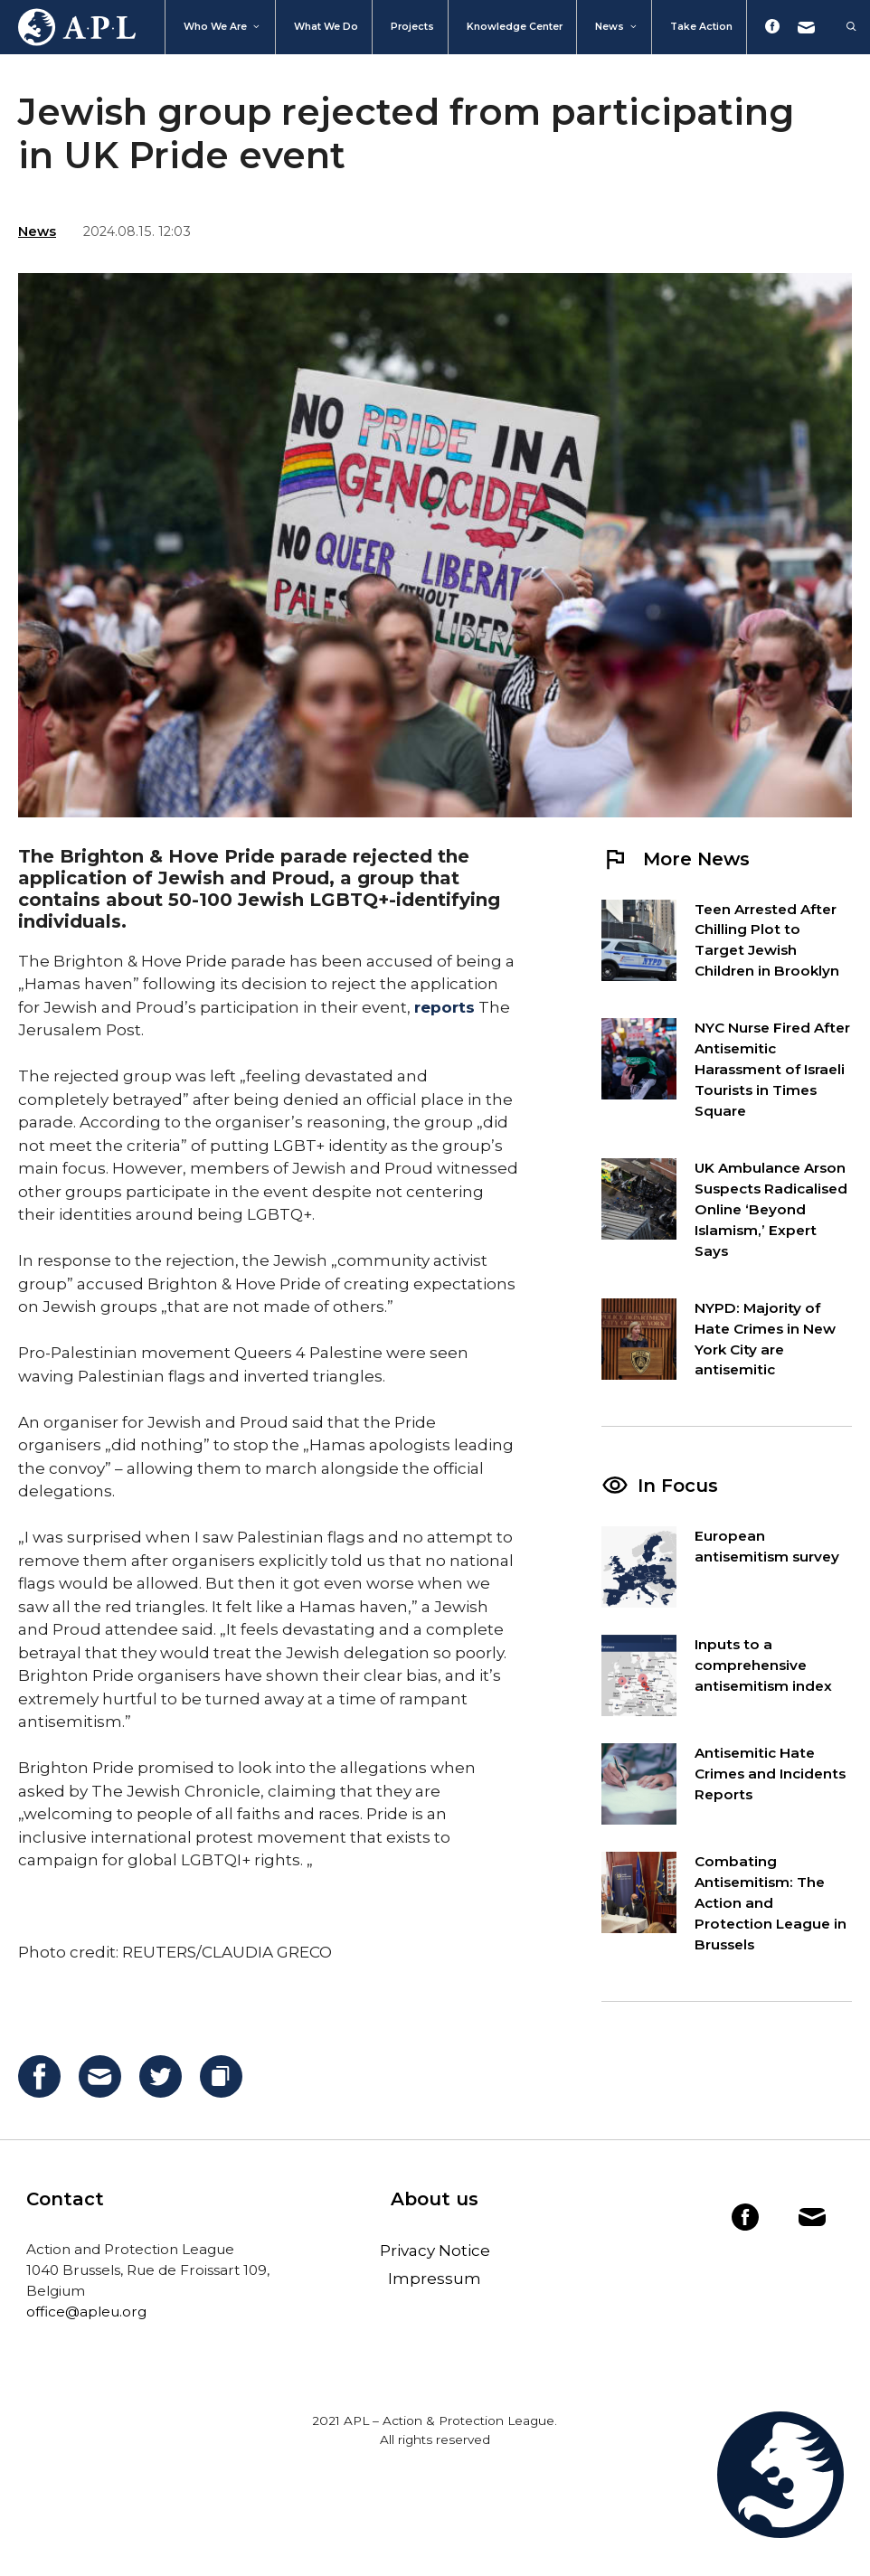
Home (68, 27)
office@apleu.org (86, 2311)
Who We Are (222, 27)
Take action (701, 27)
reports (444, 1007)
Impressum (434, 2278)
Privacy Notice (435, 2250)
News (616, 27)
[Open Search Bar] (842, 27)
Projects (412, 27)
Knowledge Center (515, 27)
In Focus (678, 1485)
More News (675, 859)
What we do (326, 27)
